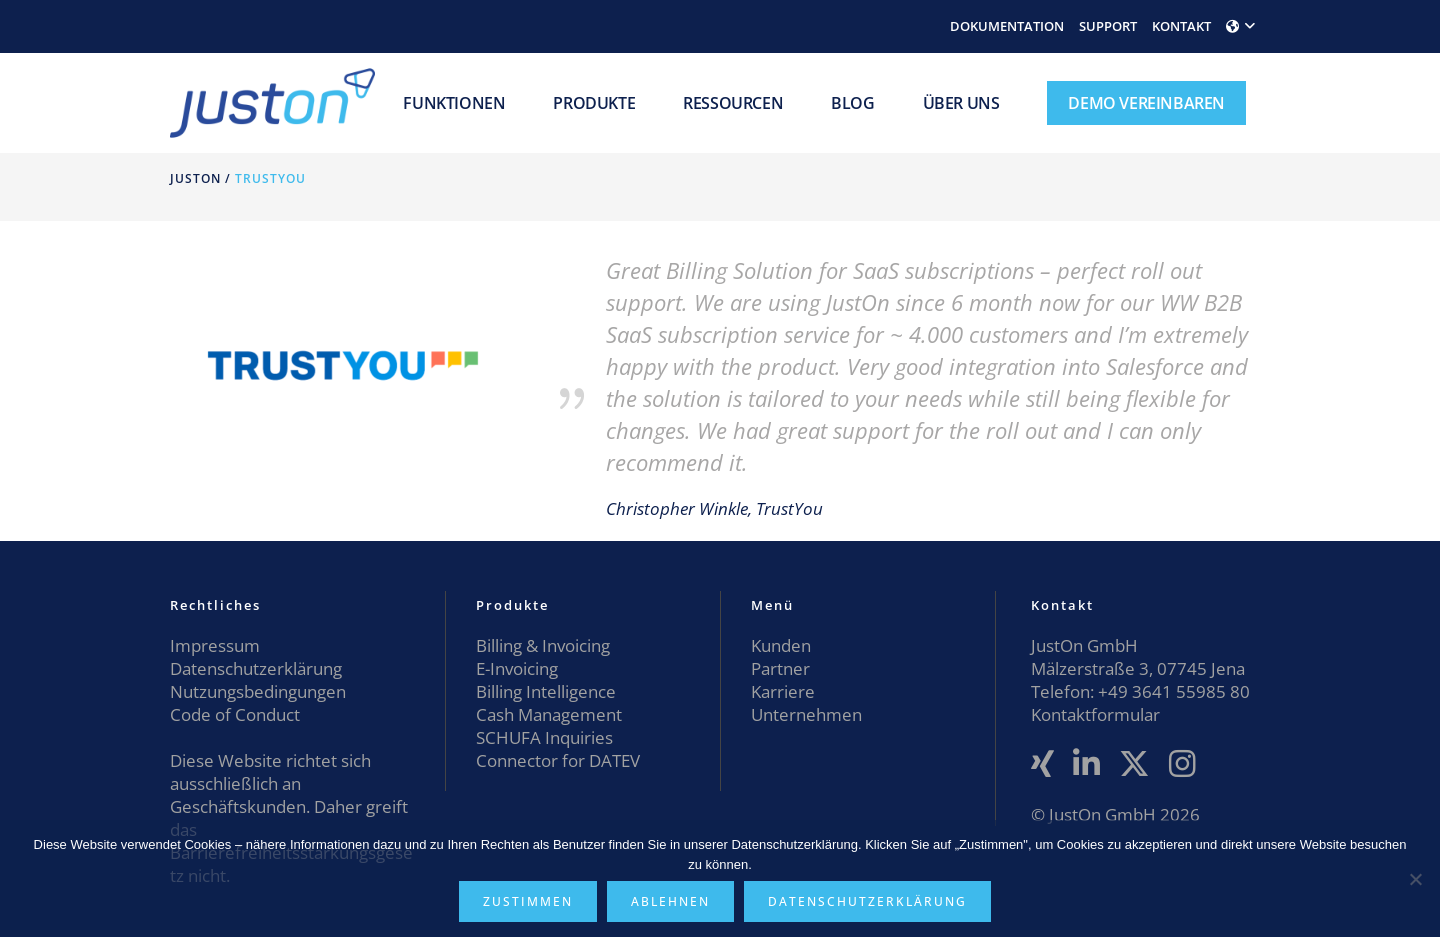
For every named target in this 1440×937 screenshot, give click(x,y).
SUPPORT (1108, 26)
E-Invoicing (517, 668)
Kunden (781, 645)
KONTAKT (1181, 26)
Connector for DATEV (558, 760)
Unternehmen (806, 714)
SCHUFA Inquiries (544, 737)
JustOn (195, 178)
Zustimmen (528, 901)
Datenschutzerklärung (256, 668)
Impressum (215, 645)
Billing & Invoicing (543, 645)
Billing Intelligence (546, 691)
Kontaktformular (1095, 714)
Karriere (783, 691)
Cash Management (549, 714)
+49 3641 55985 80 (1172, 691)
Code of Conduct (235, 714)
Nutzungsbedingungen (258, 691)
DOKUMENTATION (1007, 26)
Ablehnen (670, 901)
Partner (780, 668)
